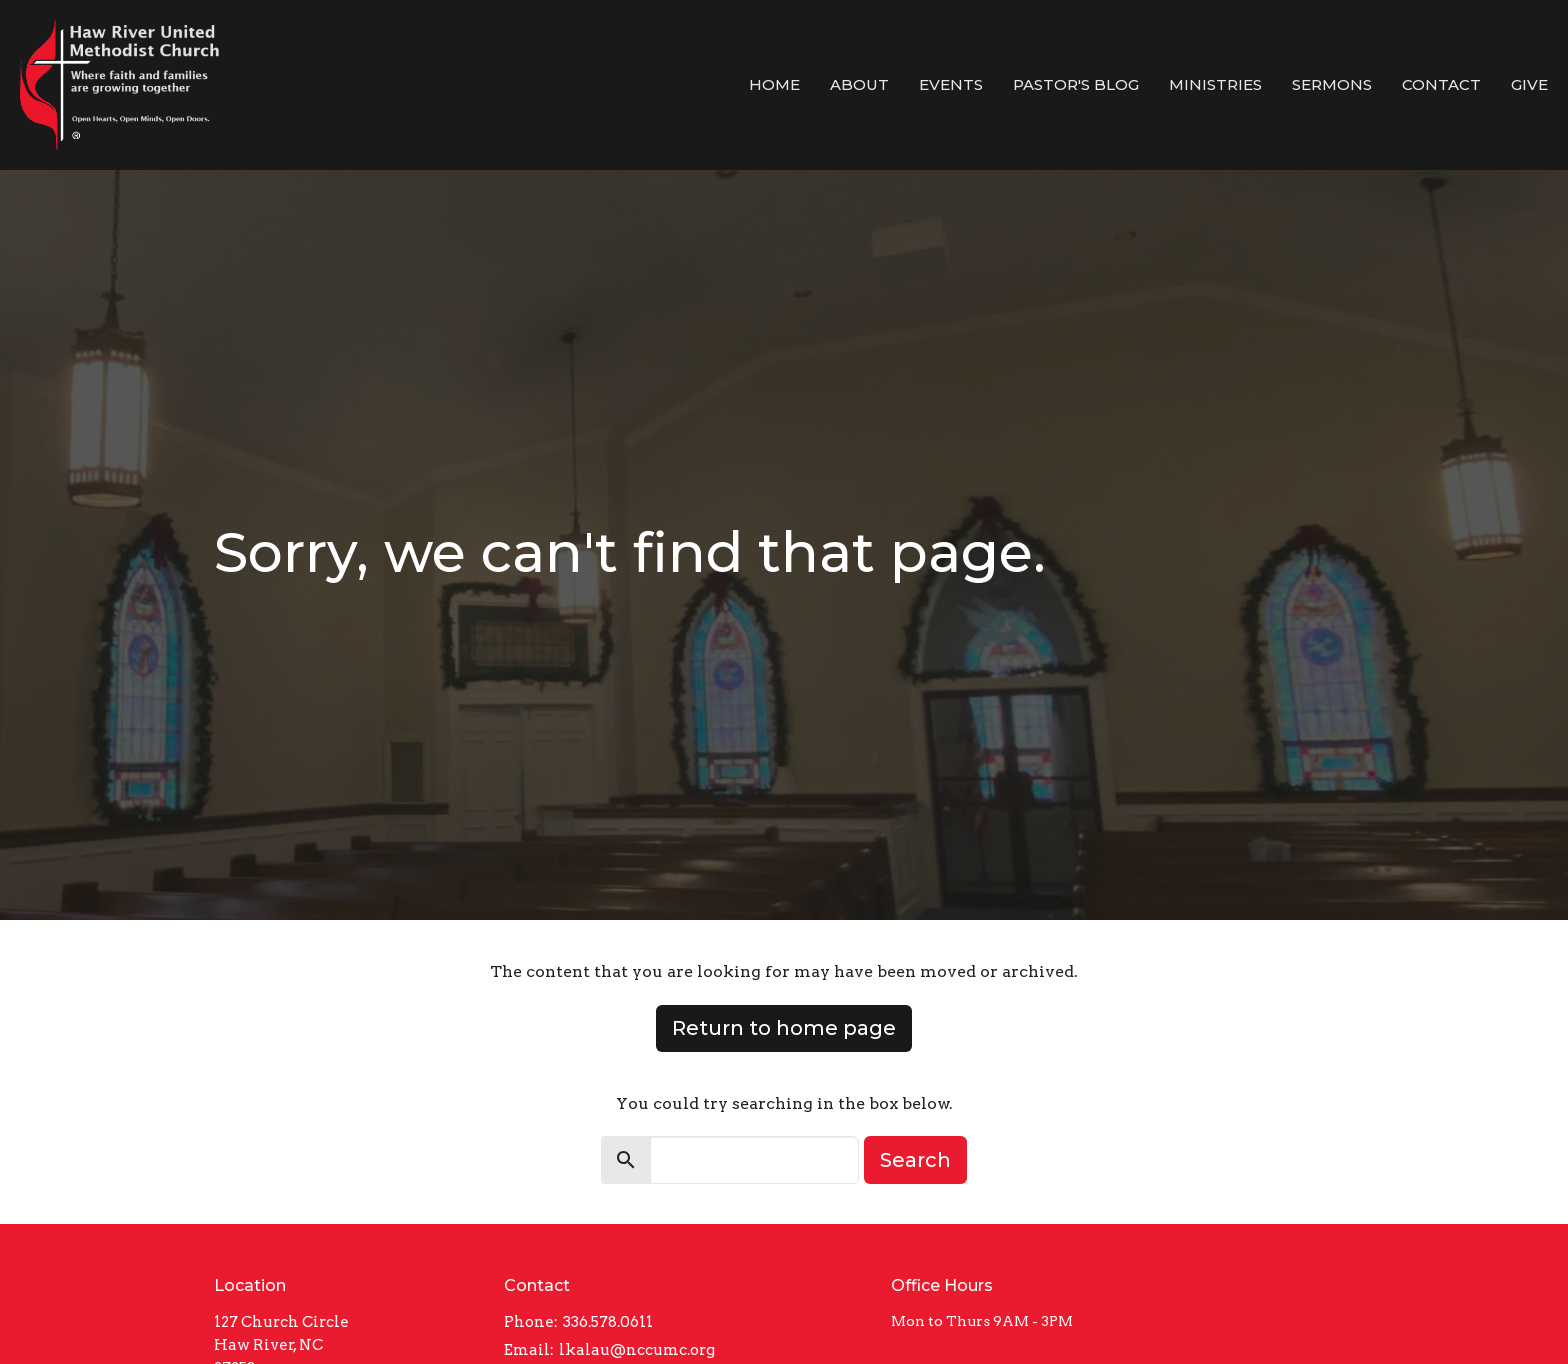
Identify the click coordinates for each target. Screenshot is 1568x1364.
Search (915, 1160)
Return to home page (784, 1028)
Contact (1441, 84)
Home (774, 84)
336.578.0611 (608, 1322)
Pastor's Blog (1076, 84)
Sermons (1332, 84)
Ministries (1215, 84)
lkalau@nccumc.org (637, 1350)
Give (1529, 84)
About (859, 84)
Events (951, 84)
